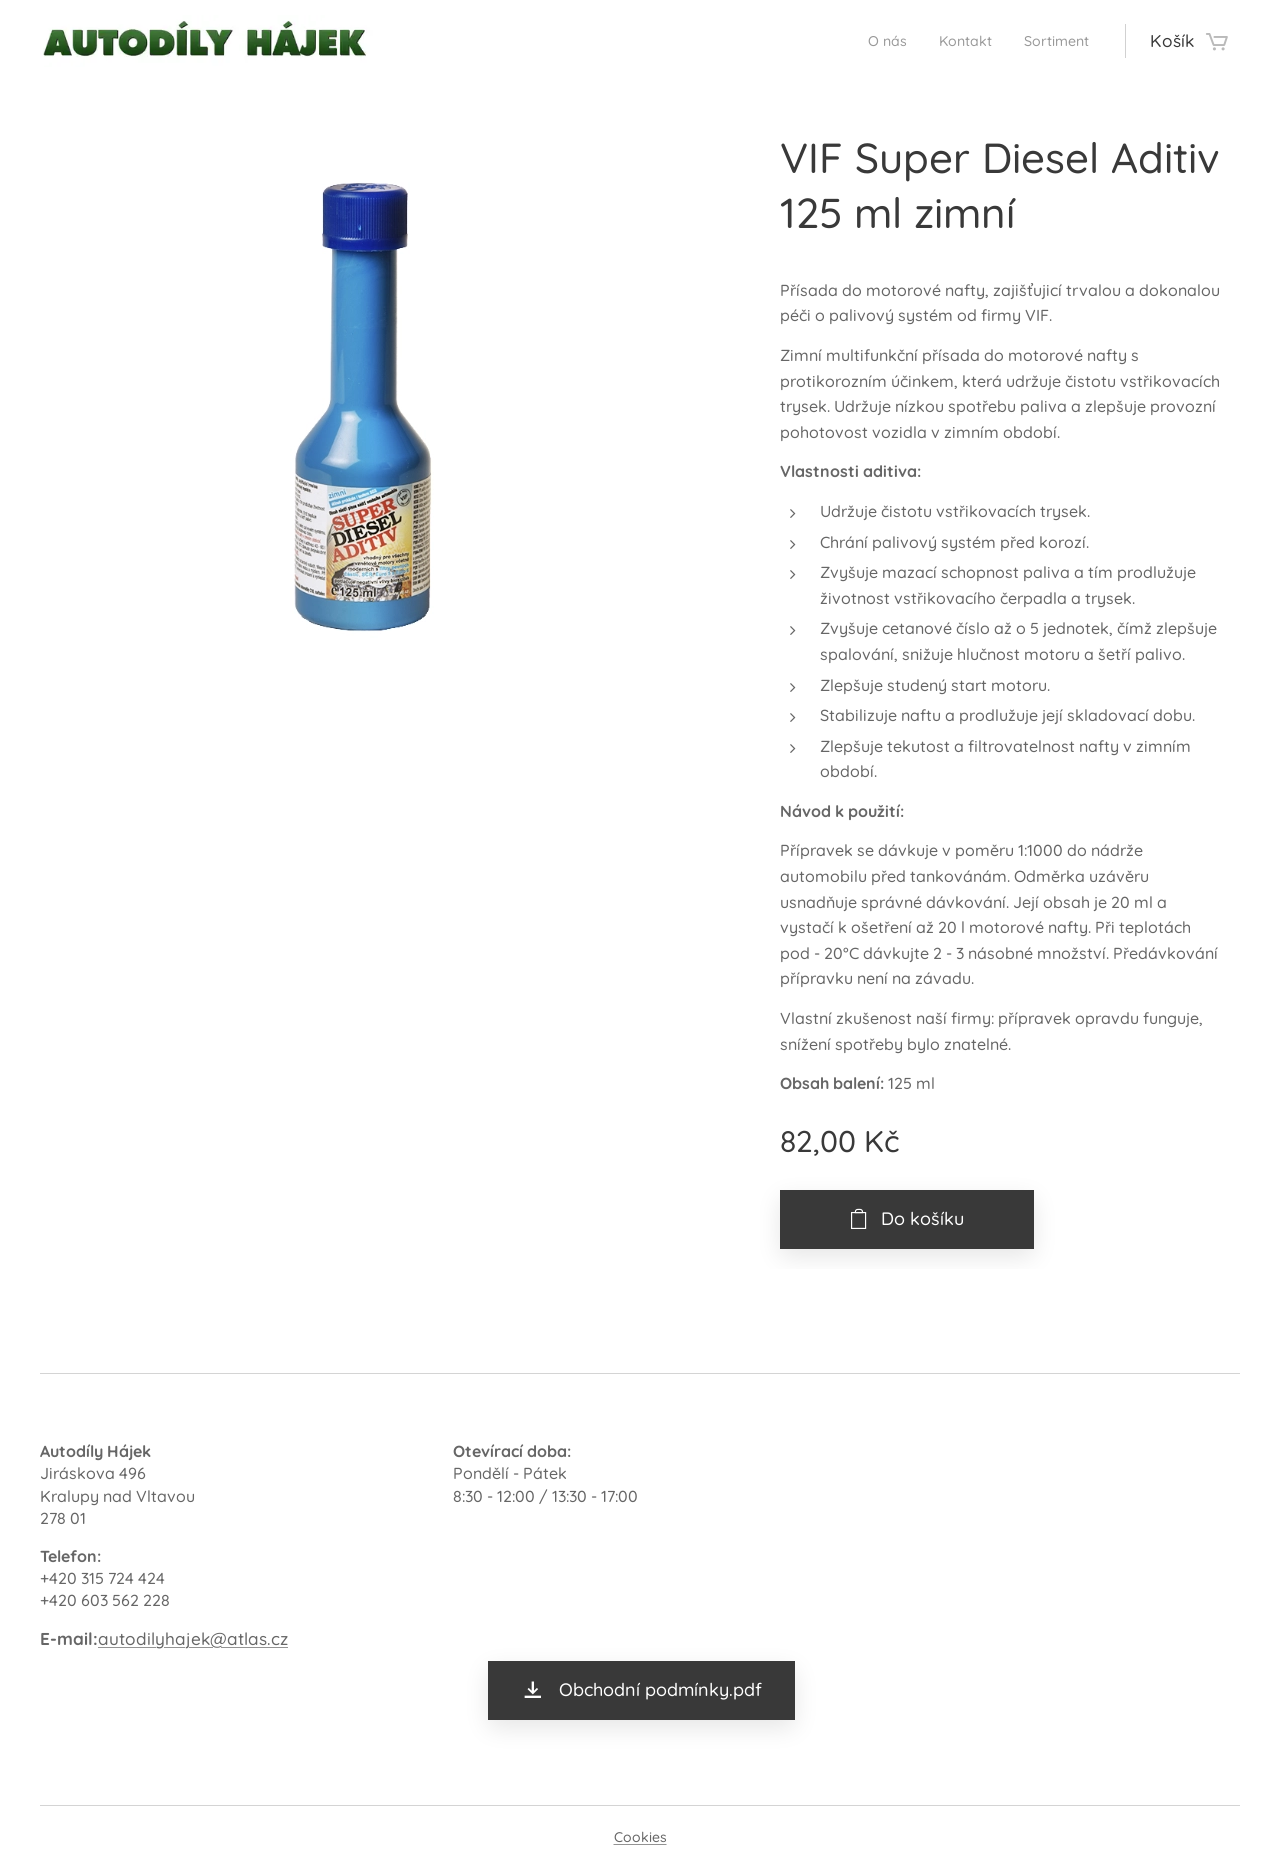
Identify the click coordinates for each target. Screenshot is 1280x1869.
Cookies (640, 1837)
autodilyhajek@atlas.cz (193, 1637)
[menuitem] (862, 41)
